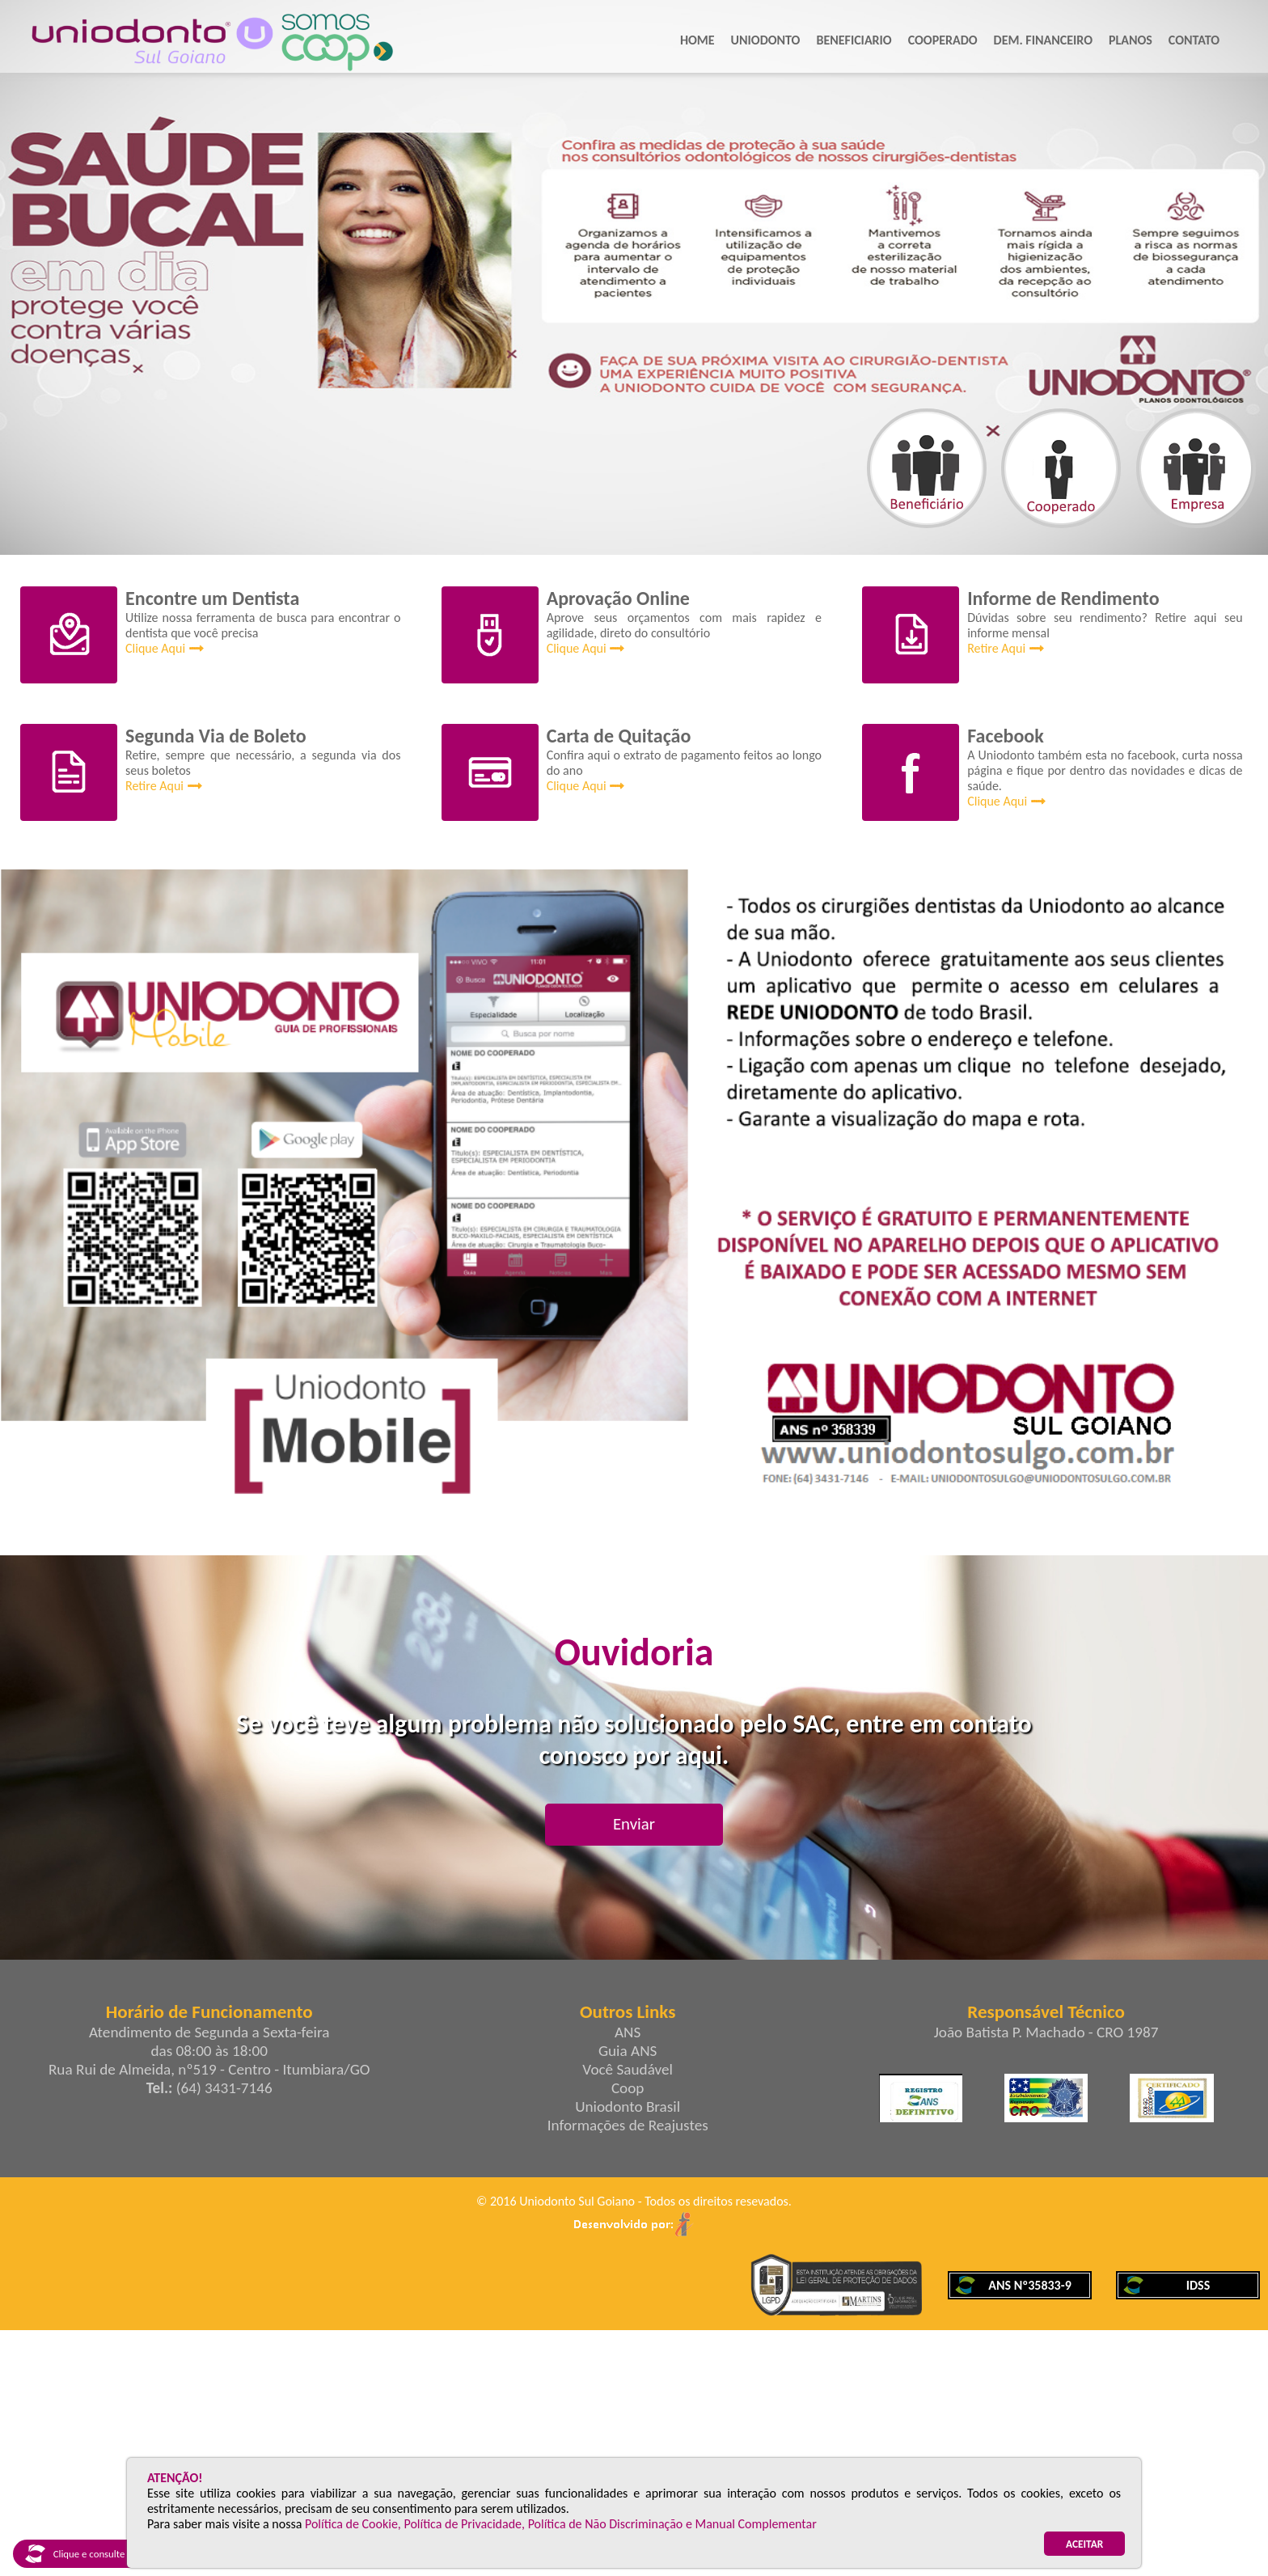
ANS (627, 2032)
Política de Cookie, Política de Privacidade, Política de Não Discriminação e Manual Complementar (561, 2524)
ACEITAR (1084, 2544)
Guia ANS (627, 2050)
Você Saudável (627, 2069)
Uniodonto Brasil (627, 2106)
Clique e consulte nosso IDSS (99, 2554)
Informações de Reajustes (627, 2125)
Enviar (634, 1823)
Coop (628, 2088)
